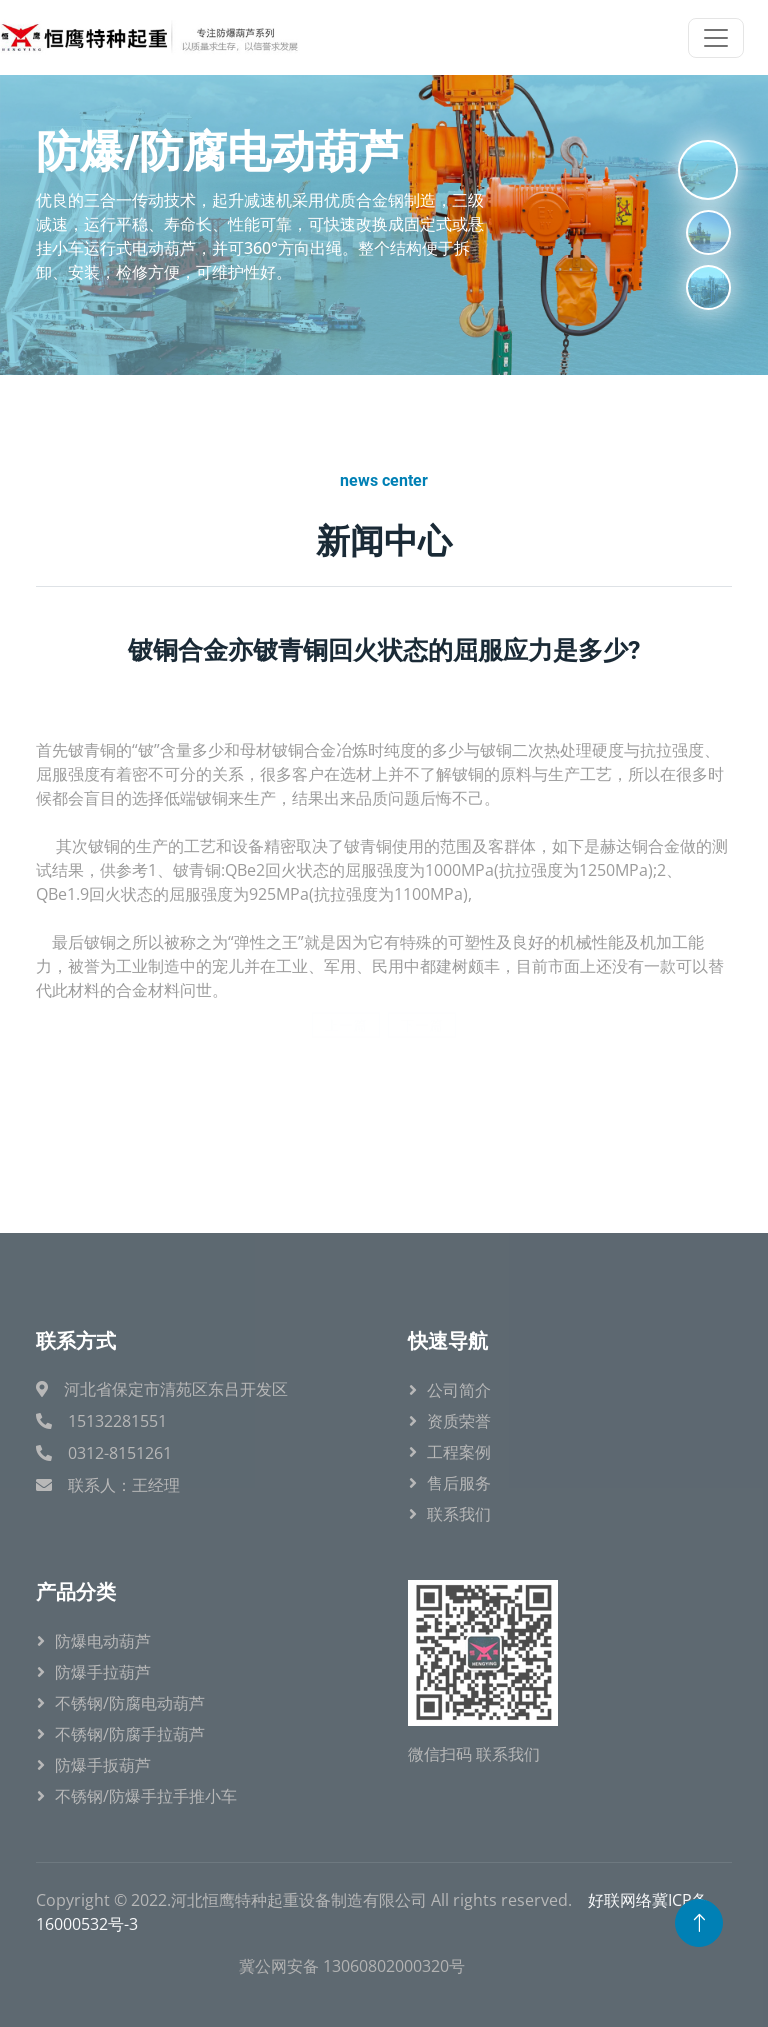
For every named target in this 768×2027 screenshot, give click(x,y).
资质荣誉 (459, 1421)
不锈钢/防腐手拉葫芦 (130, 1734)
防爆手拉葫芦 (103, 1672)
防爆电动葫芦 (103, 1641)
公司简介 (459, 1390)
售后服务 (459, 1483)
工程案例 (459, 1452)
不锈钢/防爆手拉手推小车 (146, 1796)
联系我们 (459, 1514)
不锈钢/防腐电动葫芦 (130, 1703)
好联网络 (620, 1900)
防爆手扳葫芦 (103, 1765)
